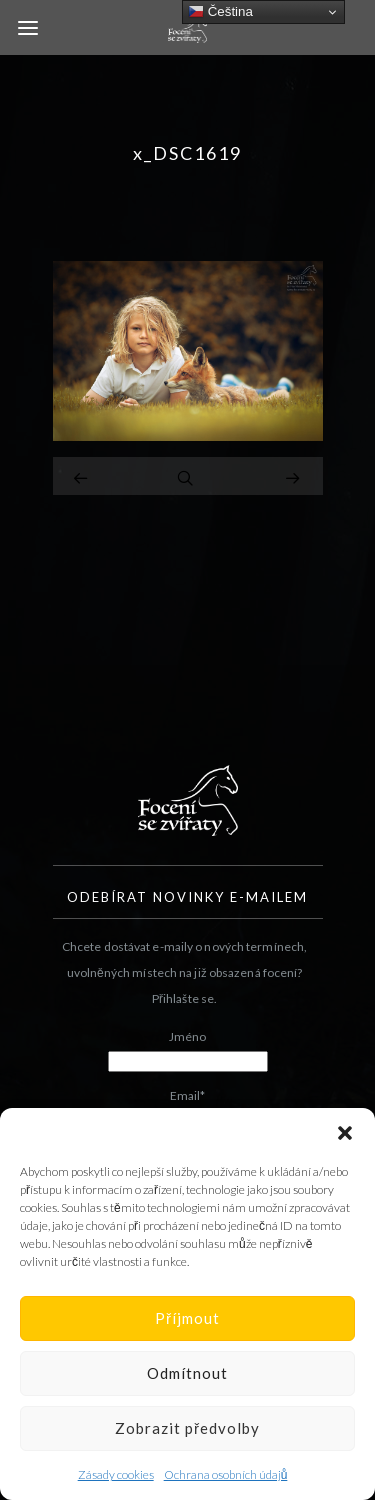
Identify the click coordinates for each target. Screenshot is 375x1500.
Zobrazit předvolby (187, 1428)
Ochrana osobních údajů (226, 1474)
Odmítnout (187, 1373)
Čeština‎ (220, 12)
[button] (345, 1133)
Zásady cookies (116, 1474)
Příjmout (187, 1318)
